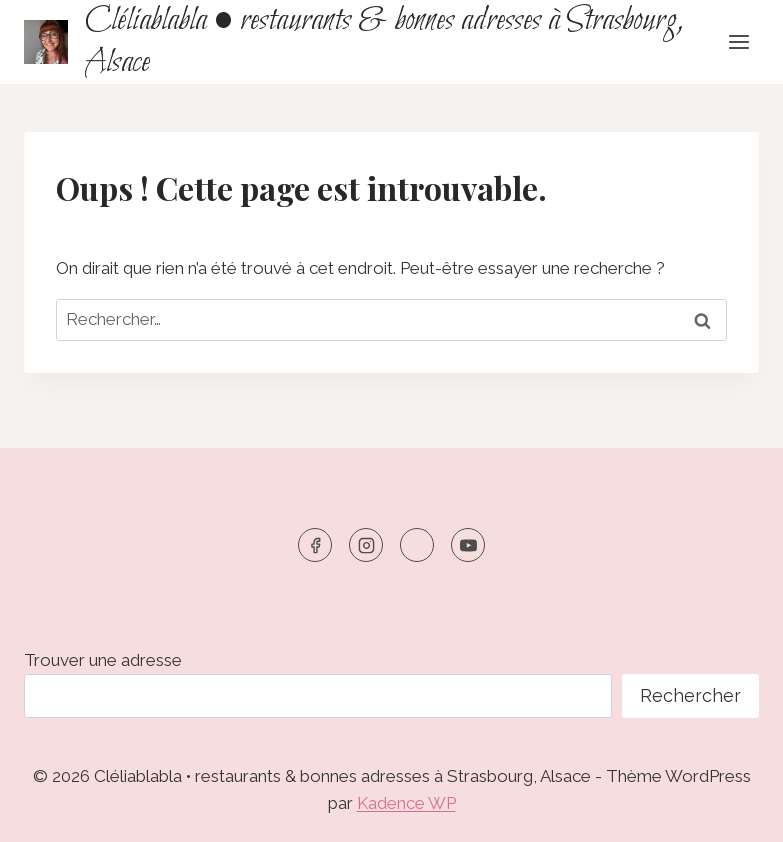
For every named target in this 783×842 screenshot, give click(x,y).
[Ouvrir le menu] (738, 41)
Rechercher (690, 695)
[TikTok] (417, 545)
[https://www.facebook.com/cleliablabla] (315, 545)
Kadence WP (406, 803)
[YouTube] (468, 545)
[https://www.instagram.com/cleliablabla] (366, 545)
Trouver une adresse (103, 660)
